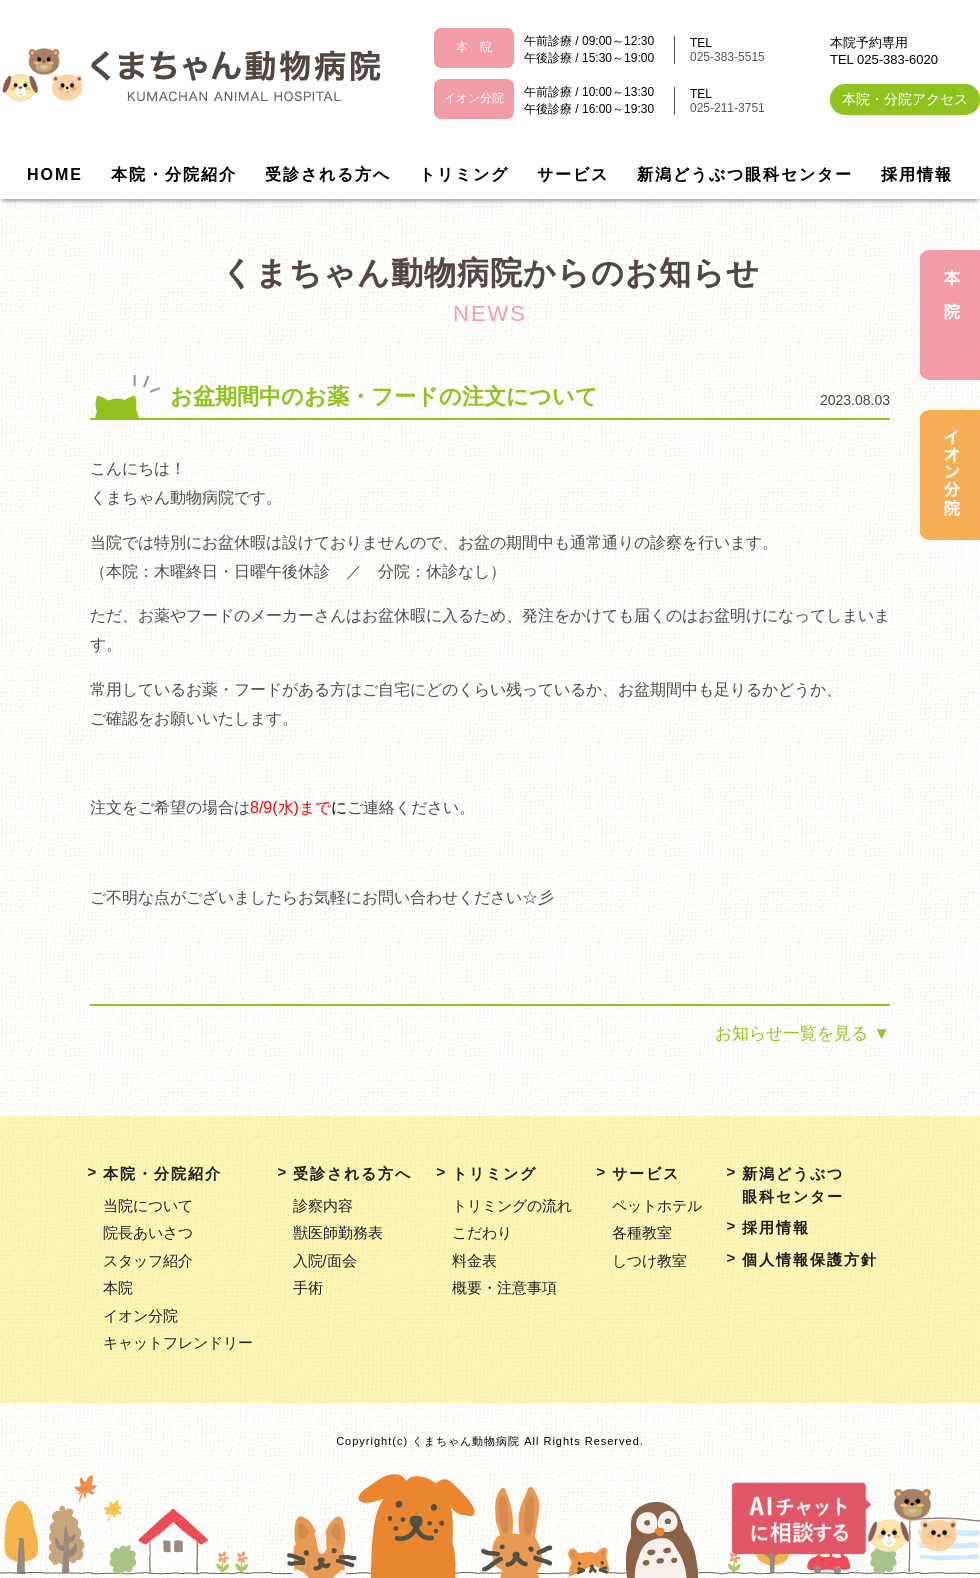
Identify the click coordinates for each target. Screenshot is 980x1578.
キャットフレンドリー (178, 1342)
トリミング (464, 174)
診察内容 (323, 1205)
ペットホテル (657, 1205)
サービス (573, 174)
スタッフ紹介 (148, 1260)
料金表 (474, 1260)
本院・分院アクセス (905, 99)
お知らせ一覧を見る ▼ (802, 1033)
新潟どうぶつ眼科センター (745, 174)
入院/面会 (325, 1260)
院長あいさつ (148, 1232)
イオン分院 (140, 1315)
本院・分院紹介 (174, 174)
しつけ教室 (649, 1260)
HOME (55, 174)
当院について (148, 1205)
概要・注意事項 (504, 1287)
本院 (118, 1287)
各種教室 (642, 1232)
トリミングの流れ (512, 1205)
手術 (308, 1287)
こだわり (482, 1232)
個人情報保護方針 (810, 1259)
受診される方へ (328, 174)
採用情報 (917, 174)
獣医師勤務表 (338, 1232)
